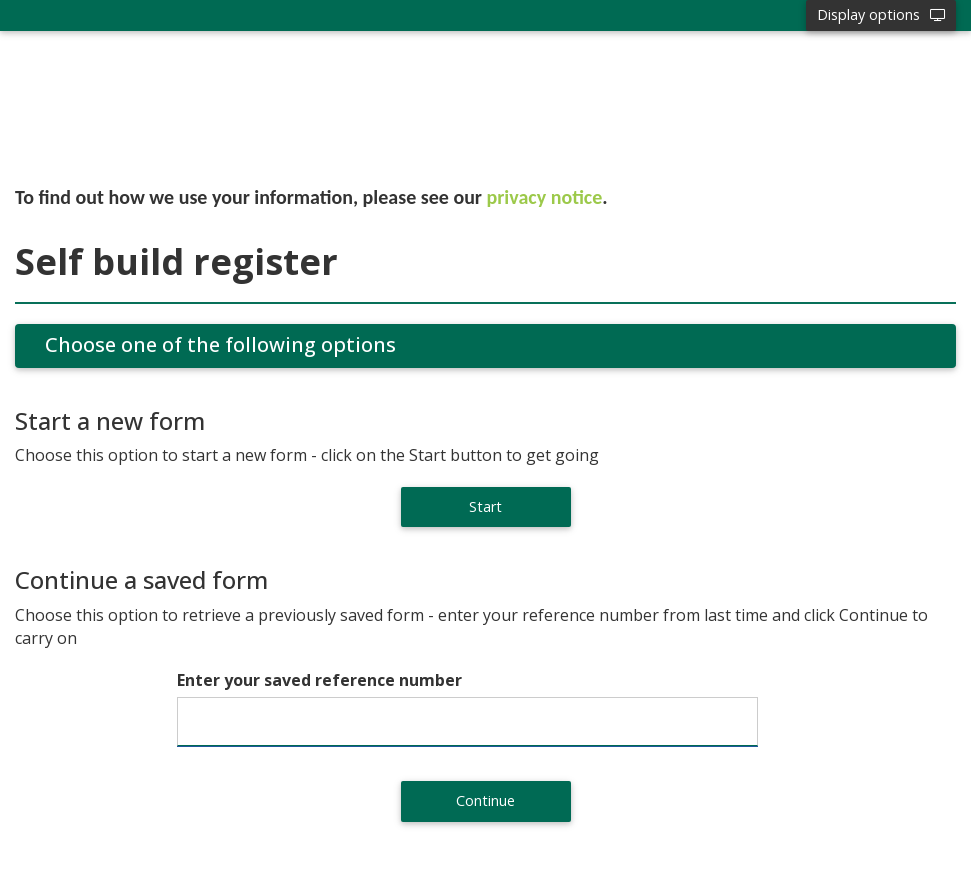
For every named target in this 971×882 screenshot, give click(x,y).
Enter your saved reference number (319, 680)
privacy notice (545, 197)
